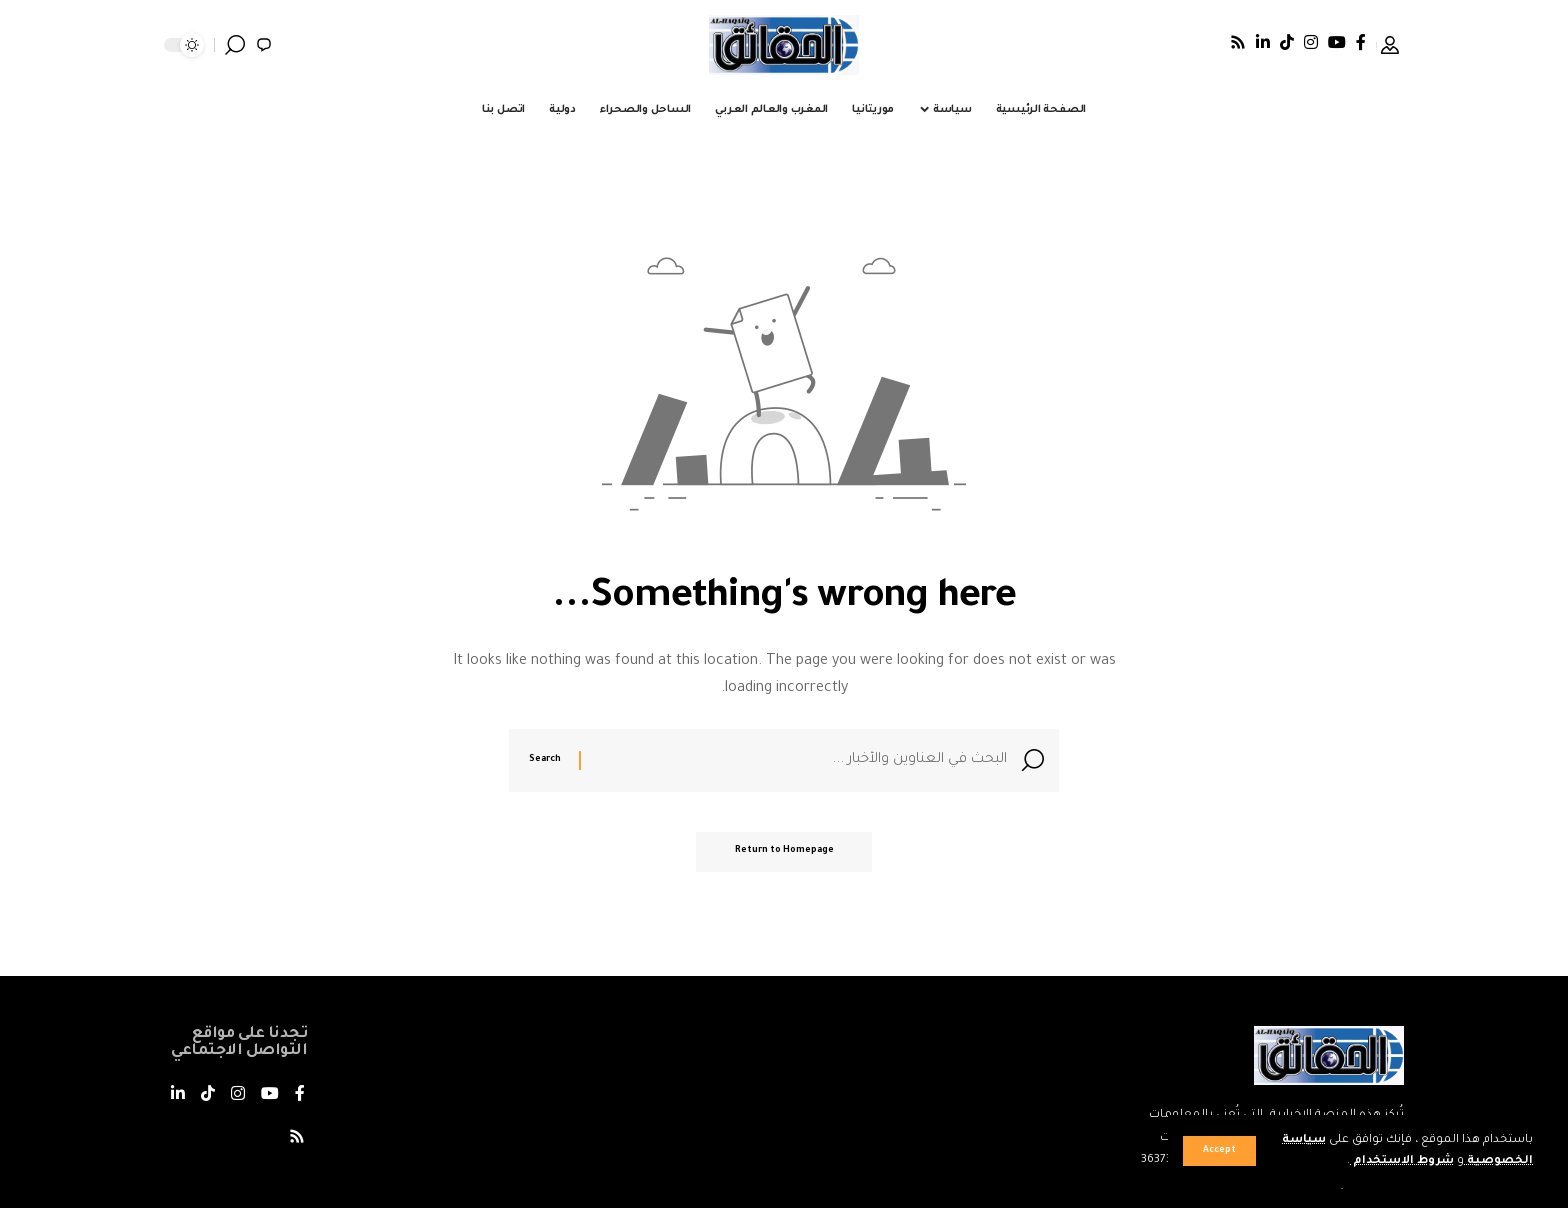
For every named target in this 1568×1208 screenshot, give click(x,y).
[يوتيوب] (1337, 42)
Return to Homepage (784, 854)
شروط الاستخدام (1401, 1161)
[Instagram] (1311, 42)
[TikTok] (1287, 42)
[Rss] (1238, 42)
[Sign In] (1390, 45)
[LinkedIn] (1263, 42)
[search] (235, 45)
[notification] (264, 45)
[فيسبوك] (1361, 42)
